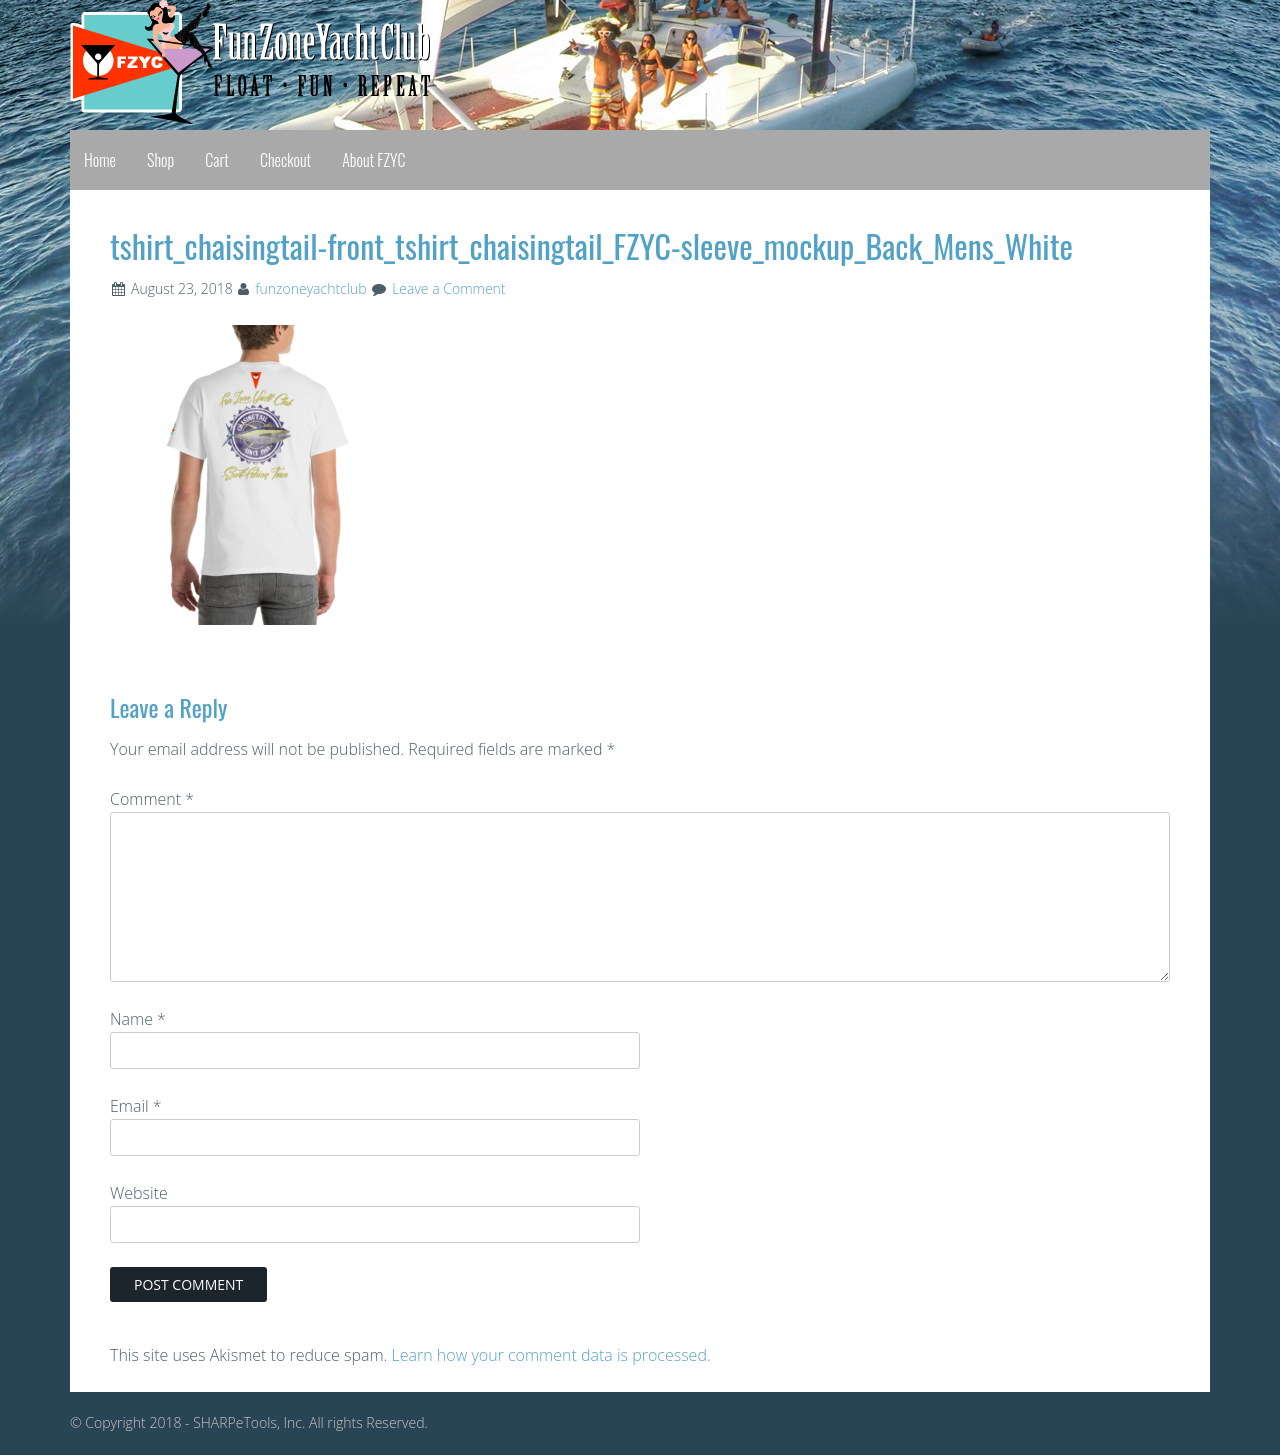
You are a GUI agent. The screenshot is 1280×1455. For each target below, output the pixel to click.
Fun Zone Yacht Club (230, 62)
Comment (152, 799)
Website (139, 1193)
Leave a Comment (448, 288)
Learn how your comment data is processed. (551, 1355)
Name (138, 1019)
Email (136, 1106)
